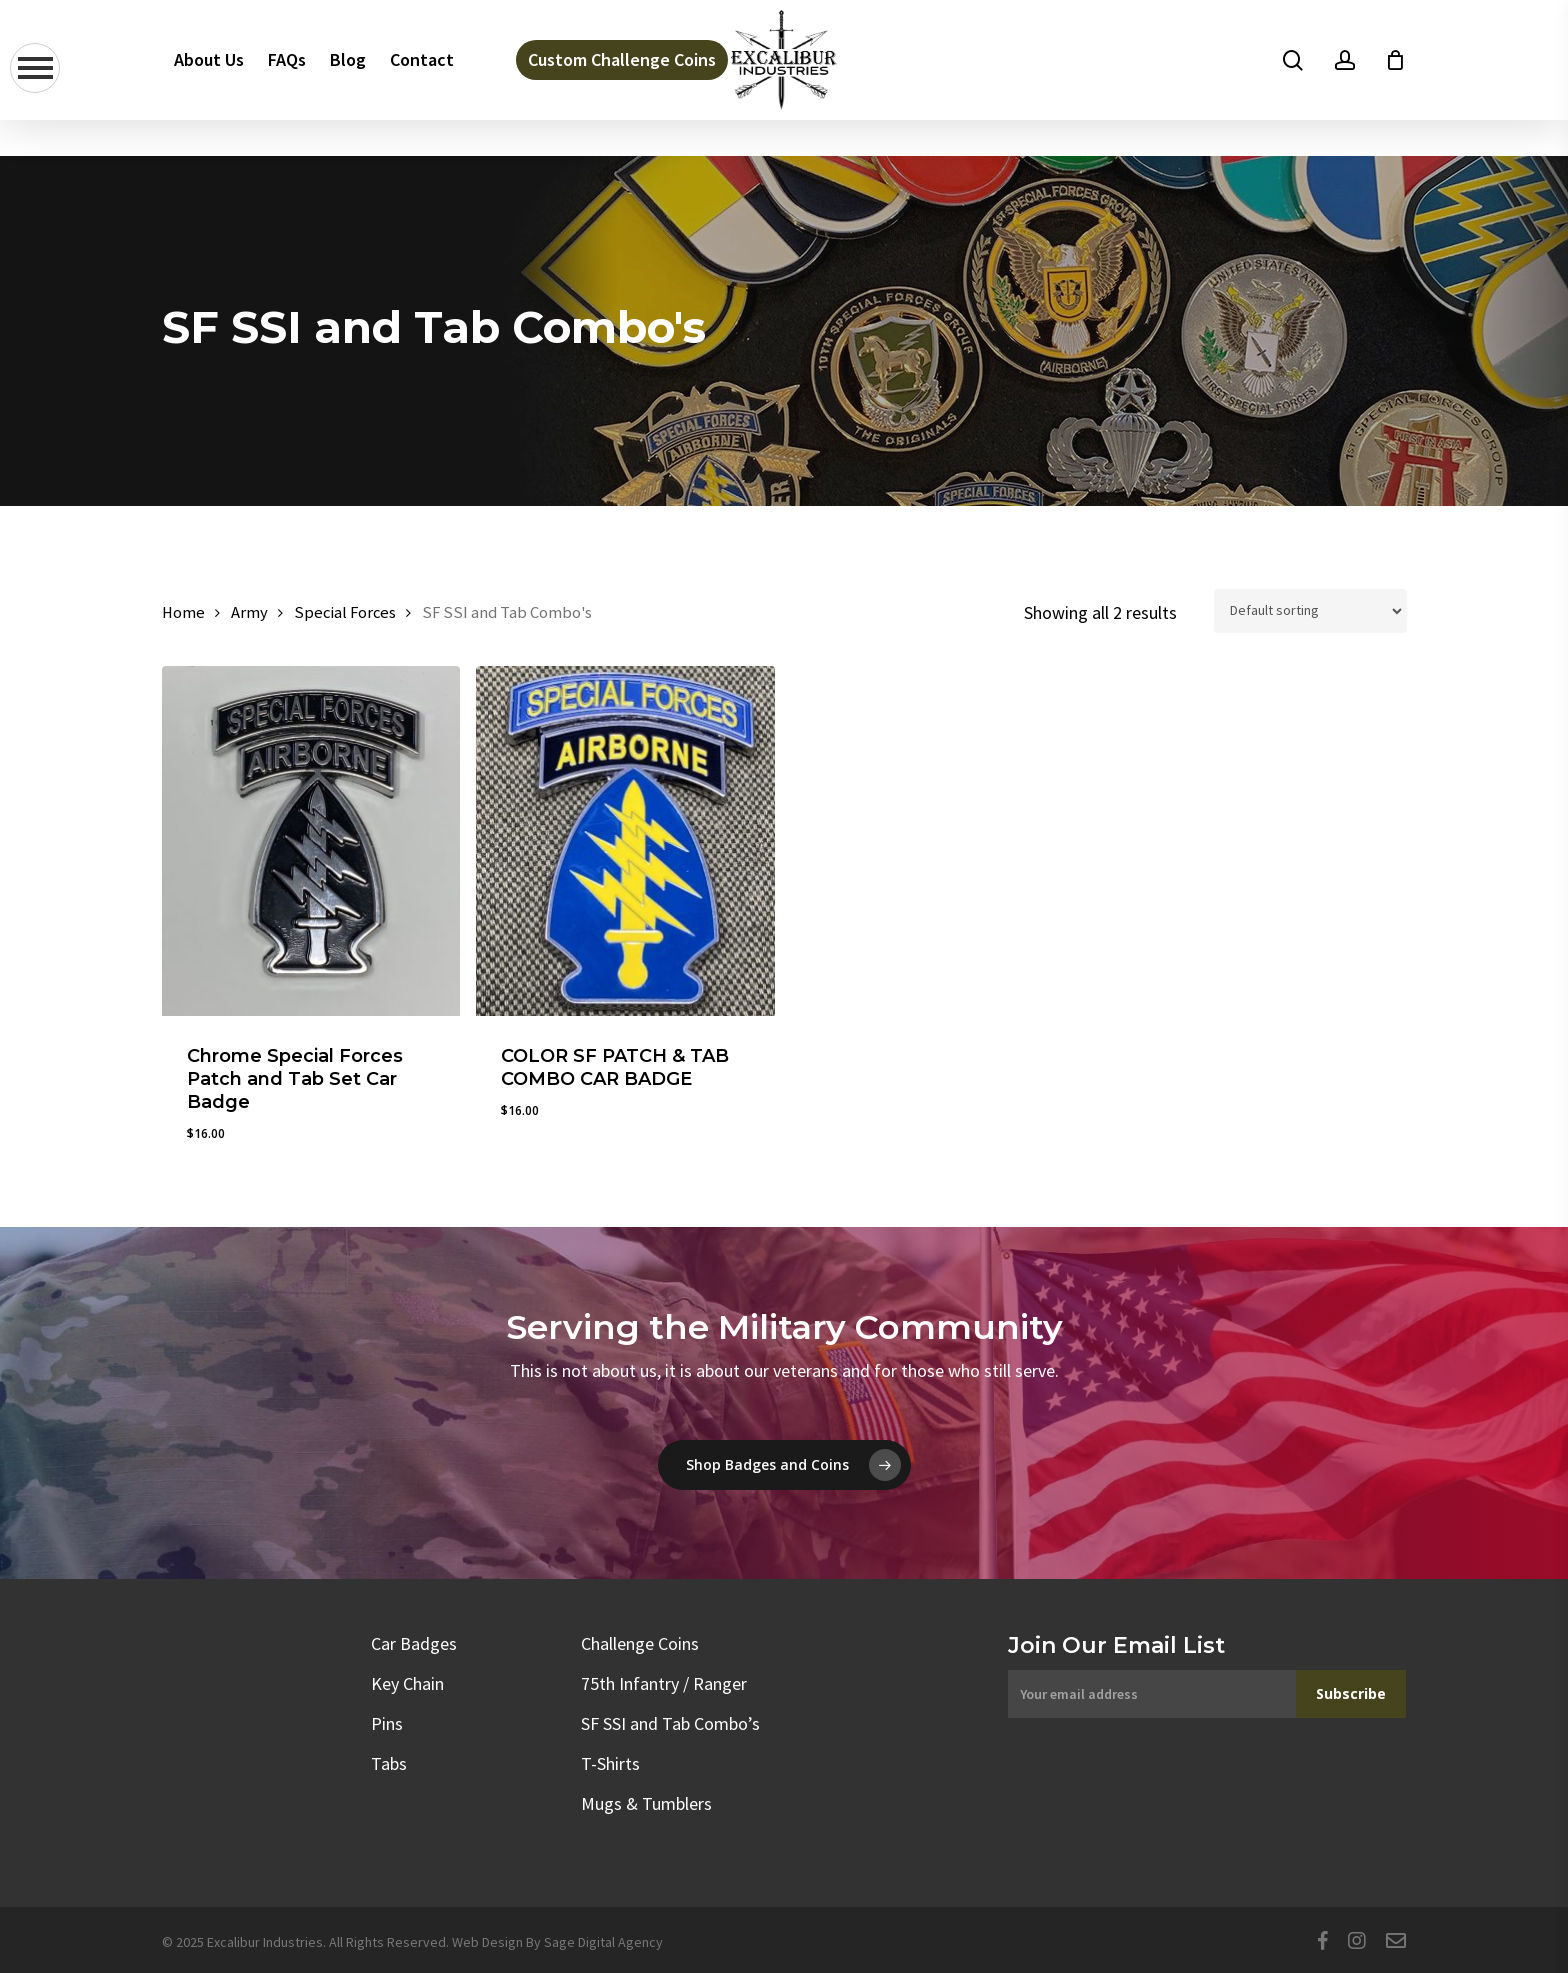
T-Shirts (610, 1763)
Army (249, 612)
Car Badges (414, 1643)
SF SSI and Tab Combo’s (670, 1723)
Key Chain (407, 1683)
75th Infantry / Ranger (664, 1683)
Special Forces (345, 612)
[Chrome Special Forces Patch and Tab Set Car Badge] (311, 841)
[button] (784, 1465)
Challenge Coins (640, 1643)
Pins (387, 1723)
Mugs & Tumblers (646, 1803)
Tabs (389, 1763)
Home (183, 612)
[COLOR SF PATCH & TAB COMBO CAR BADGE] (625, 841)
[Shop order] (1310, 611)
